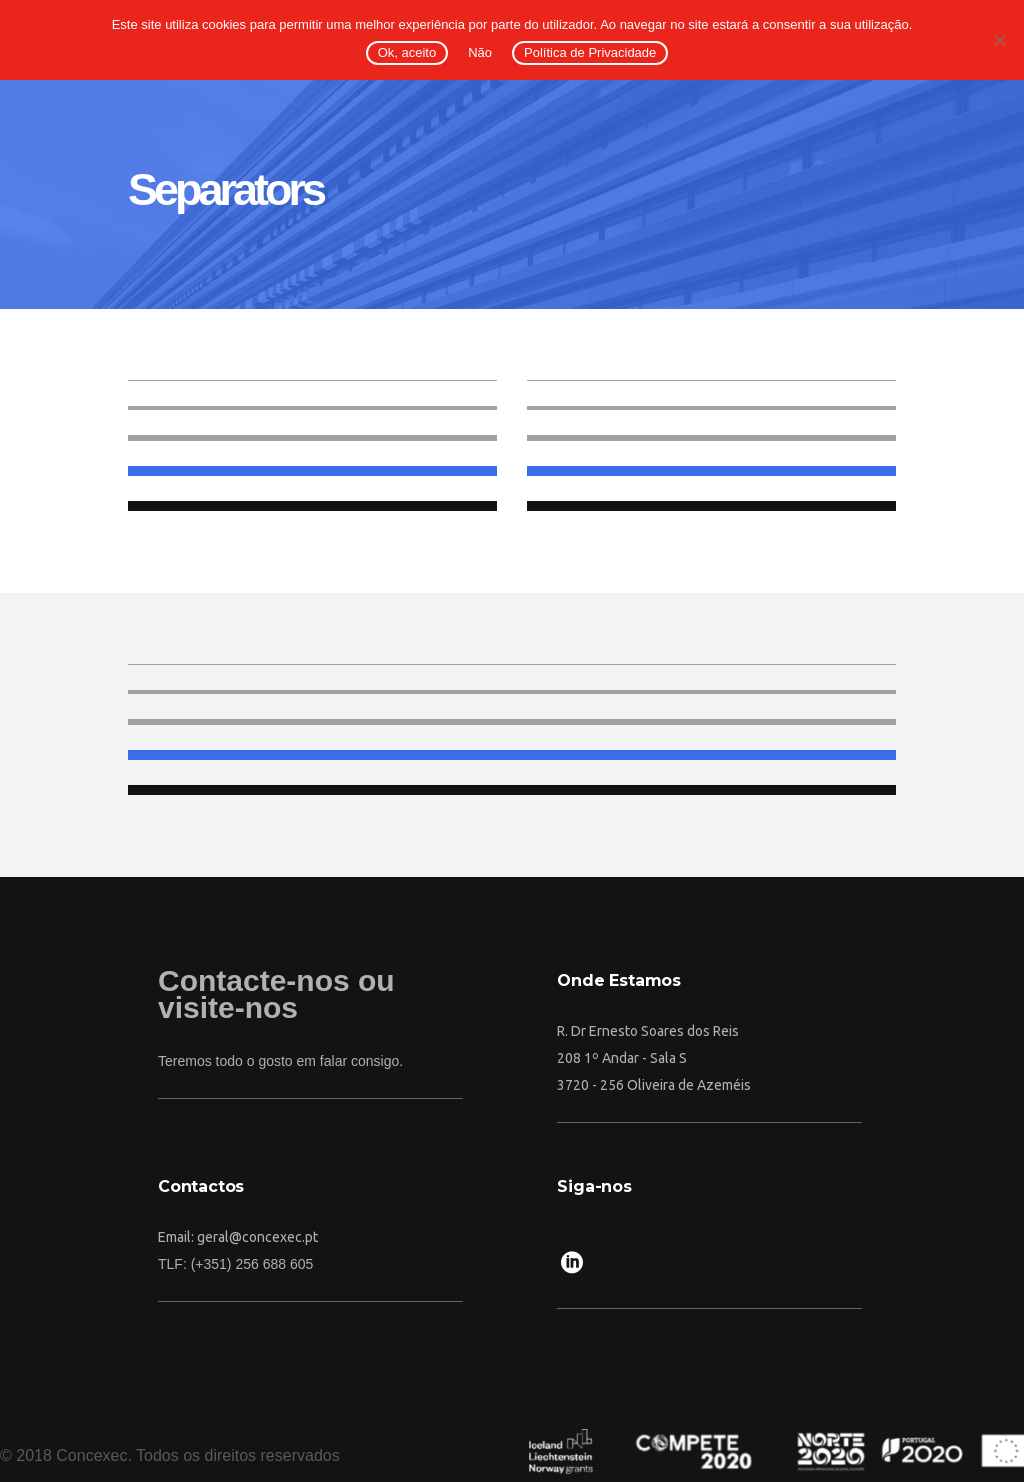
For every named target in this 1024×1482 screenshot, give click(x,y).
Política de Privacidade (590, 52)
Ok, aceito (407, 52)
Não (480, 52)
